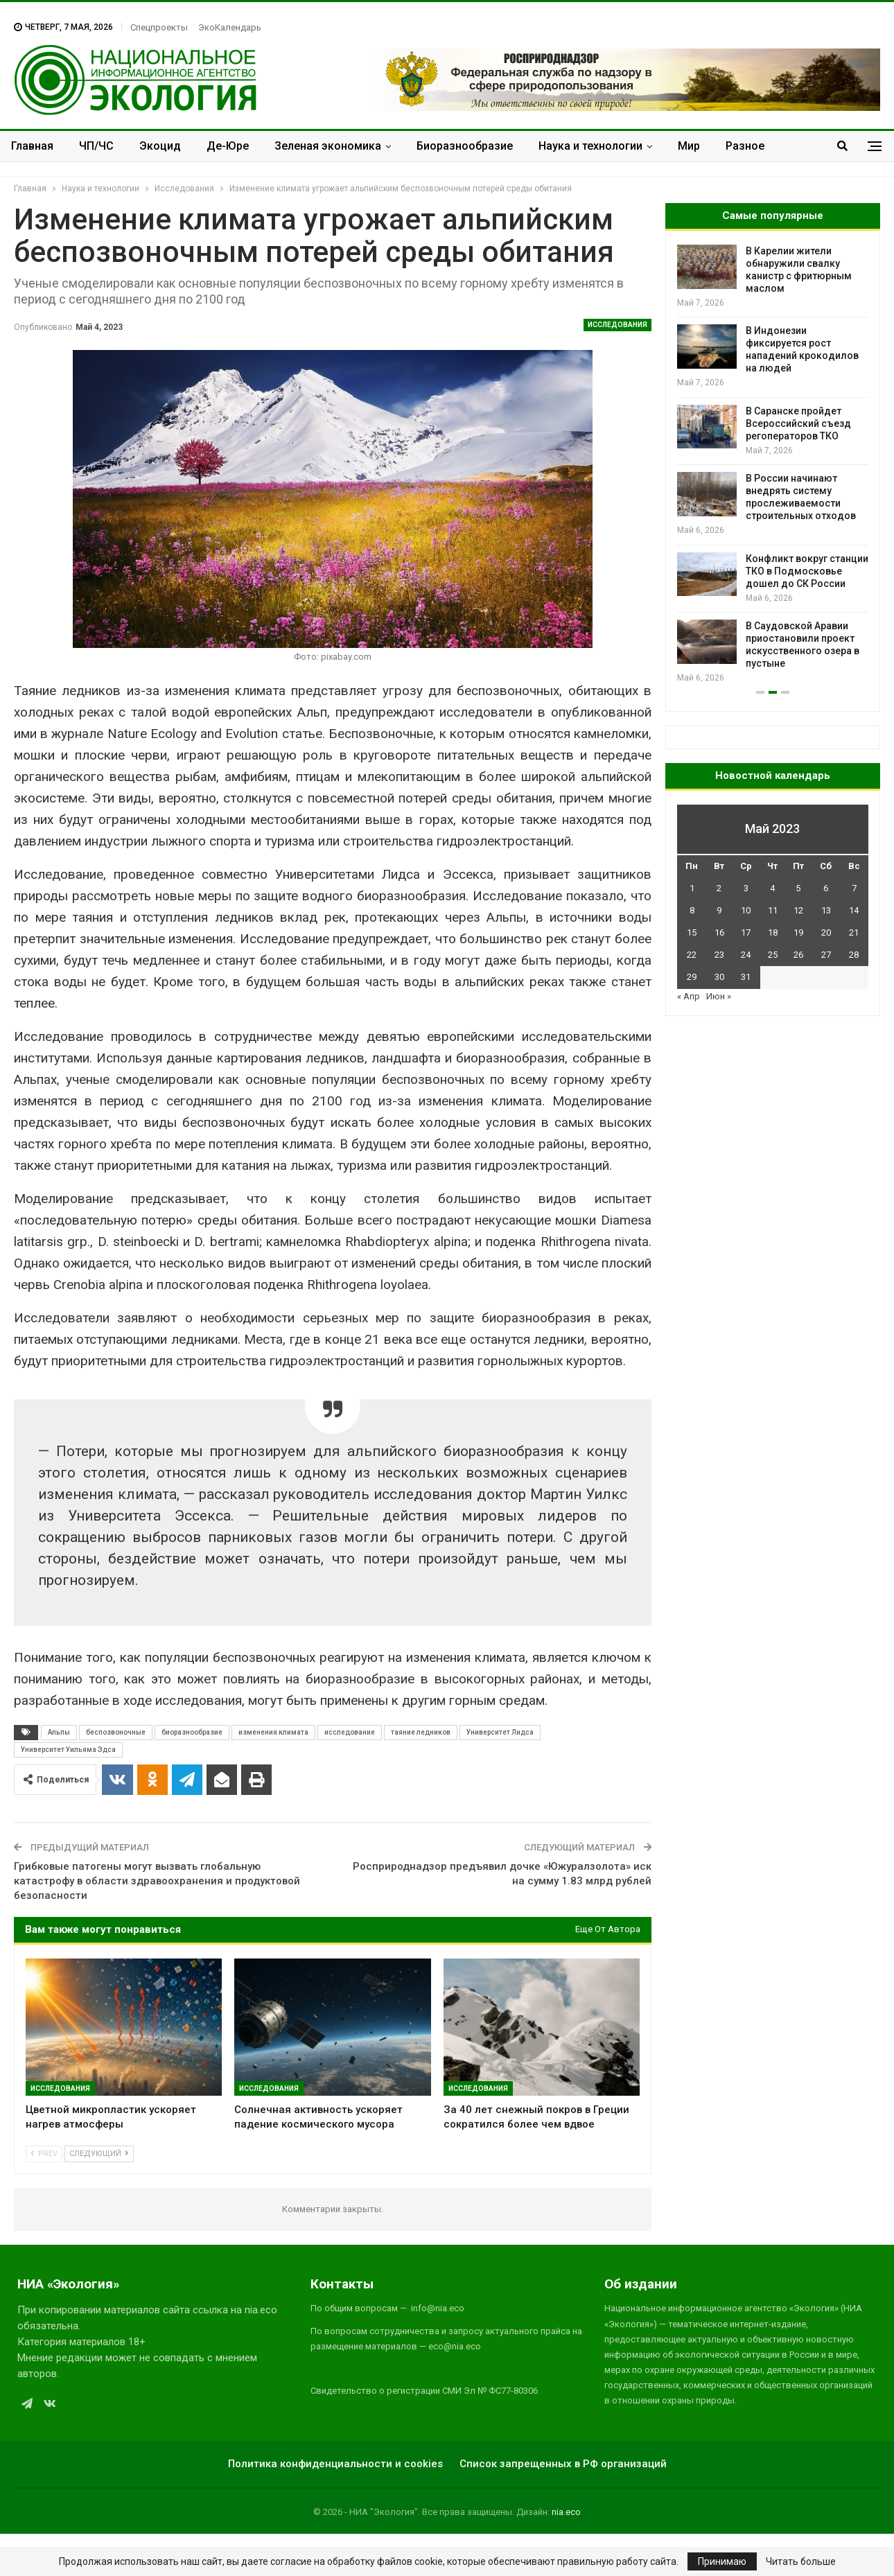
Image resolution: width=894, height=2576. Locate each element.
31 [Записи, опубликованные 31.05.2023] (746, 977)
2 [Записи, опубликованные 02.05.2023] (719, 888)
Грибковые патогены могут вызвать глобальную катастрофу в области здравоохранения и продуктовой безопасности (157, 1881)
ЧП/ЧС (96, 145)
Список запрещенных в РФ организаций (563, 2463)
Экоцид (160, 145)
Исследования (617, 324)
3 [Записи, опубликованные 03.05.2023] (746, 888)
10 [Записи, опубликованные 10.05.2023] (746, 910)
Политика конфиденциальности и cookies (335, 2463)
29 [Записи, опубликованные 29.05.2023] (691, 977)
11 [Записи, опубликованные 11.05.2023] (773, 910)
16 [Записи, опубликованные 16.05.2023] (719, 932)
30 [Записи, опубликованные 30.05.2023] (719, 977)
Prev (44, 2153)
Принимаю (722, 2561)
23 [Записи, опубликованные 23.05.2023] (719, 954)
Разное (745, 145)
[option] (772, 465)
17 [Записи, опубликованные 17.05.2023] (746, 932)
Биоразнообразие (465, 145)
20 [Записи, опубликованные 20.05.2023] (826, 932)
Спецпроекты (159, 27)
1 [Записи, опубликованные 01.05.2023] (692, 888)
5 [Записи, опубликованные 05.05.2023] (798, 888)
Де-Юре (228, 145)
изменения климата (273, 1732)
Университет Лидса (500, 1732)
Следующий (99, 2153)
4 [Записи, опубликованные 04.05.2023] (772, 888)
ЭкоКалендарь (229, 27)
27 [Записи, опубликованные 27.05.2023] (826, 954)
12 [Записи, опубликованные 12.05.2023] (798, 910)
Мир (689, 145)
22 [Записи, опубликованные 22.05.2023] (691, 954)
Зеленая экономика (327, 145)
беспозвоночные (116, 1732)
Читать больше (801, 2561)
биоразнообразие (191, 1732)
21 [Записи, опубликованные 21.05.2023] (854, 932)
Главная (32, 145)
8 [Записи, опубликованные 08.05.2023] (692, 910)
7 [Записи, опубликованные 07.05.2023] (854, 888)
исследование (349, 1732)
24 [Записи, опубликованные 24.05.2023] (746, 954)
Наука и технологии (590, 145)
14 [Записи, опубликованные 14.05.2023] (854, 910)
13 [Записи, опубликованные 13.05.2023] (826, 910)
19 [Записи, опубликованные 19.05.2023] (798, 932)
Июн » (718, 996)
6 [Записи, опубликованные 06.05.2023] (825, 888)
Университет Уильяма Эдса (68, 1749)
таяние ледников (420, 1732)
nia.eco (566, 2512)
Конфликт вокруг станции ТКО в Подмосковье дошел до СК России (807, 571)
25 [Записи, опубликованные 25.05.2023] (773, 954)
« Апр (688, 996)
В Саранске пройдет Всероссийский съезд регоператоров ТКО (798, 423)
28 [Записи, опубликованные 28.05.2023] (854, 954)
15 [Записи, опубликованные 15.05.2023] (691, 932)
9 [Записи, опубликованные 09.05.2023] (719, 910)
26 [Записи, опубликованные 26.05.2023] (798, 954)
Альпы (59, 1732)
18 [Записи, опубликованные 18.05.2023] (773, 932)
